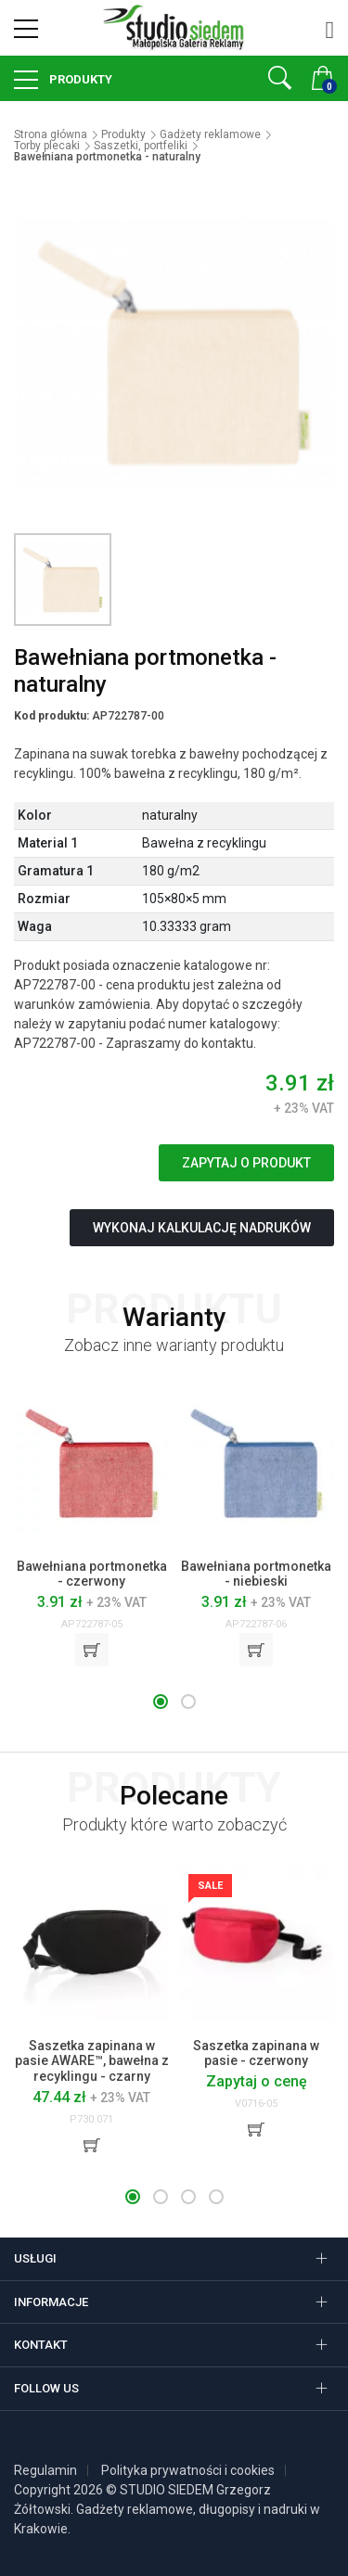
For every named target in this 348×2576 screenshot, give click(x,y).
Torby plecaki (47, 145)
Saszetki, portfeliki (140, 145)
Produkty (79, 79)
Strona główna (50, 134)
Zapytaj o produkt (246, 1162)
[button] (160, 1702)
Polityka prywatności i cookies (188, 2470)
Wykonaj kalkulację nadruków (202, 1227)
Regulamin (45, 2470)
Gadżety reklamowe (210, 134)
